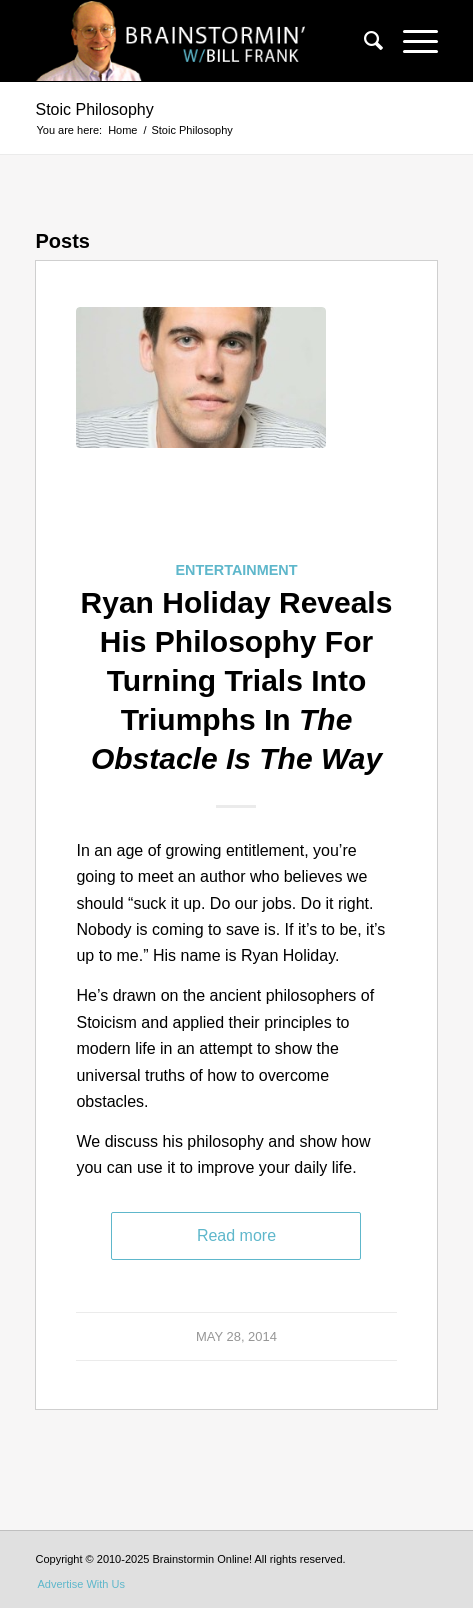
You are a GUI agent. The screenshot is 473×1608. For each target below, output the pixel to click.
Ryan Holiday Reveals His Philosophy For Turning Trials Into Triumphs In (237, 680)
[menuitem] (363, 41)
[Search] (363, 41)
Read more (236, 1235)
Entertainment (236, 570)
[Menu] (410, 41)
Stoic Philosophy (94, 109)
